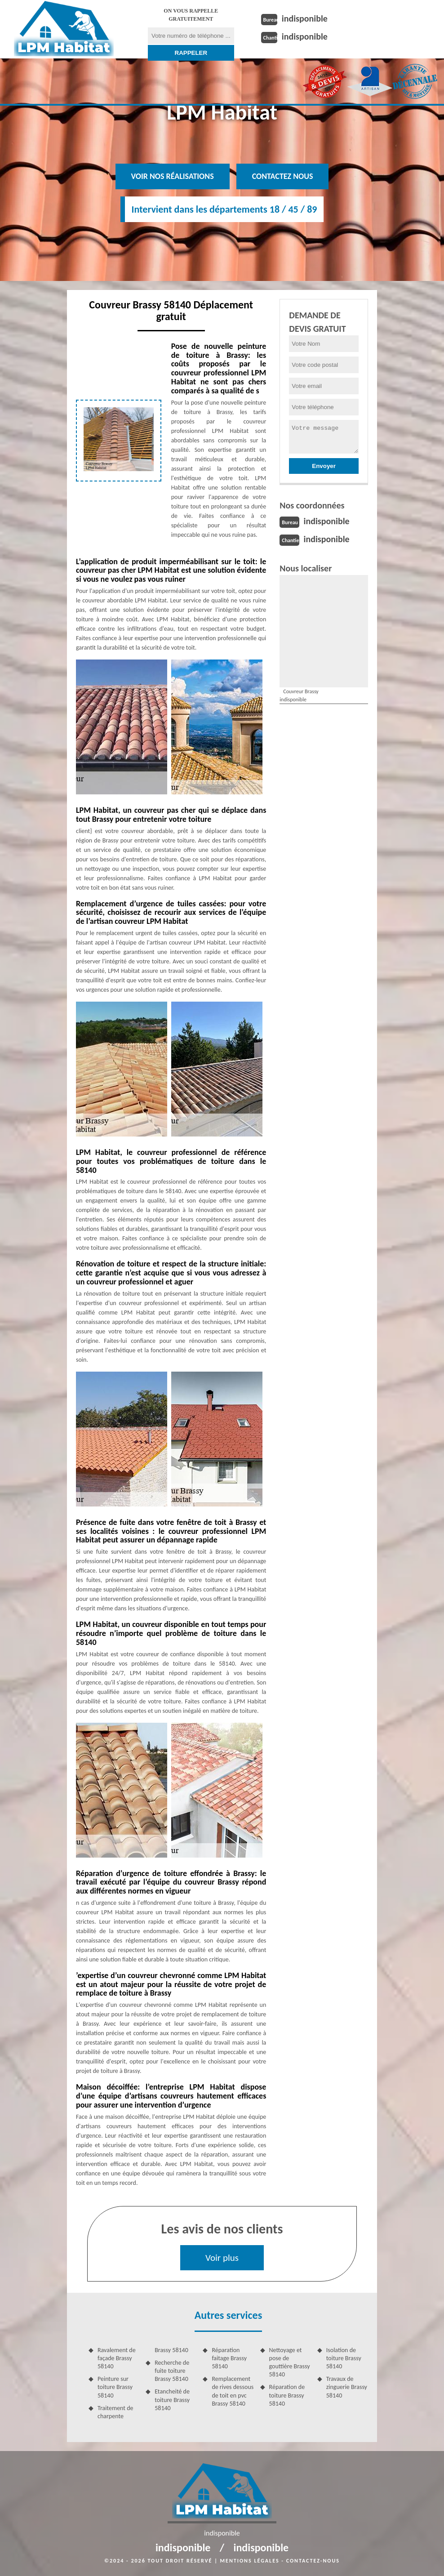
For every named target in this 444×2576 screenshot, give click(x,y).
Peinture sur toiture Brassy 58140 (115, 2387)
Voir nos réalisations (172, 176)
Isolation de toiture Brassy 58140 (343, 2358)
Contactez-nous (313, 2561)
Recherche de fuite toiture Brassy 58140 (172, 2371)
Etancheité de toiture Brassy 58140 (172, 2399)
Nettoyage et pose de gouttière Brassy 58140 (289, 2362)
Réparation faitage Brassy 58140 (229, 2358)
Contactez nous (282, 176)
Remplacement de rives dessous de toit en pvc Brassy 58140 (232, 2391)
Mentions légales (250, 2561)
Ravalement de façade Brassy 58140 (117, 2358)
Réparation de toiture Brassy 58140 (287, 2395)
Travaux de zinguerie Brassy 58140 (346, 2387)
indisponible (305, 18)
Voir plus (222, 2258)
